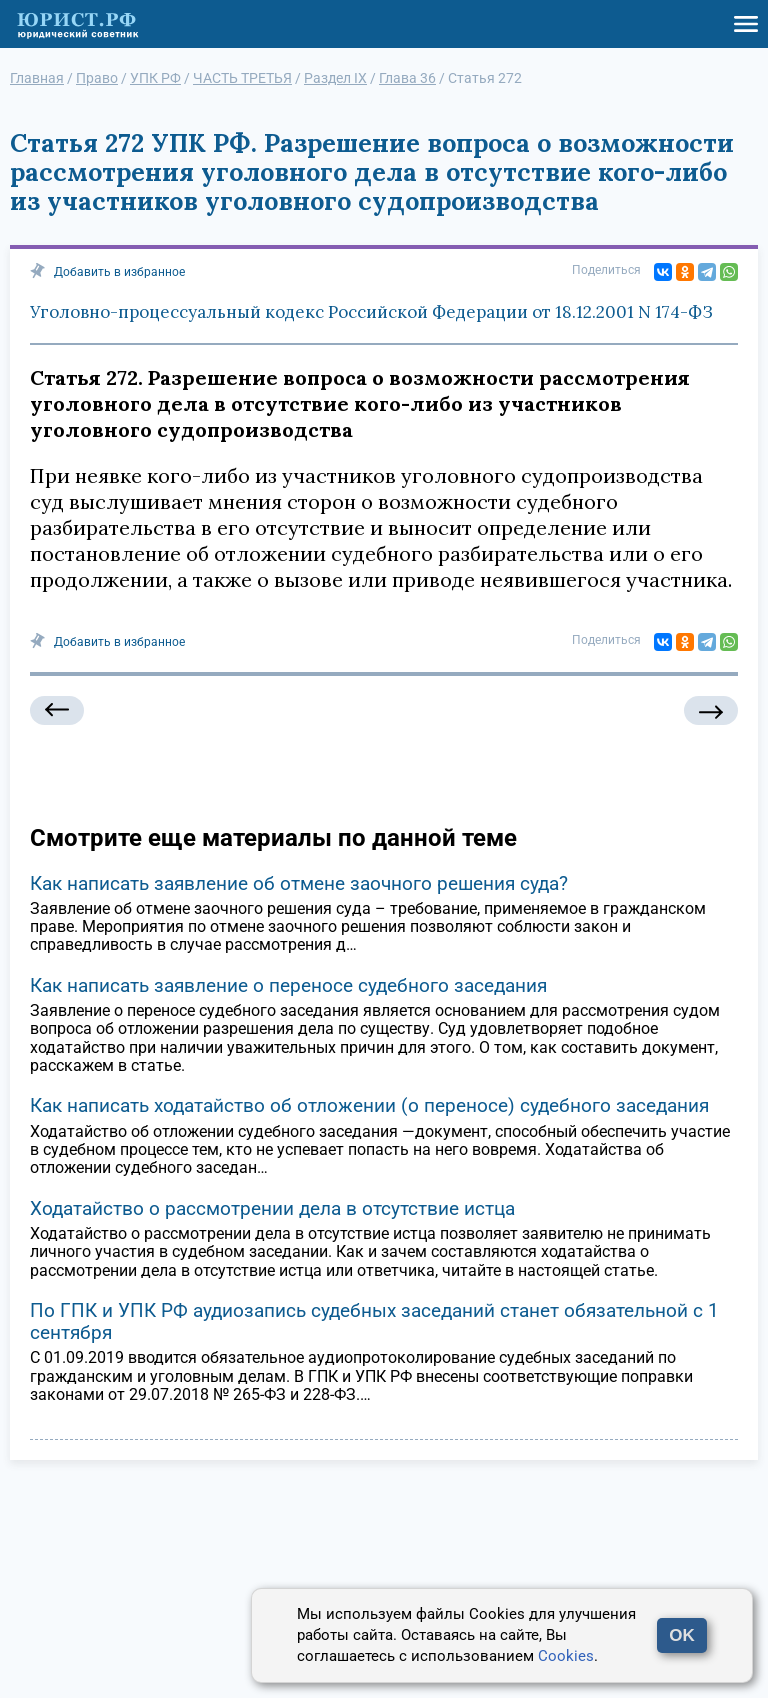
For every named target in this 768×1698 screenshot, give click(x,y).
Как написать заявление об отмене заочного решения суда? (299, 883)
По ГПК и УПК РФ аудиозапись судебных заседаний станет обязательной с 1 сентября (374, 1321)
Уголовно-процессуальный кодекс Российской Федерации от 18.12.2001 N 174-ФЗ (371, 312)
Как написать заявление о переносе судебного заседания (288, 985)
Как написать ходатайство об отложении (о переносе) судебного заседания (369, 1105)
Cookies (566, 1656)
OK (682, 1635)
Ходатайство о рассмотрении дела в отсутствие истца (272, 1208)
